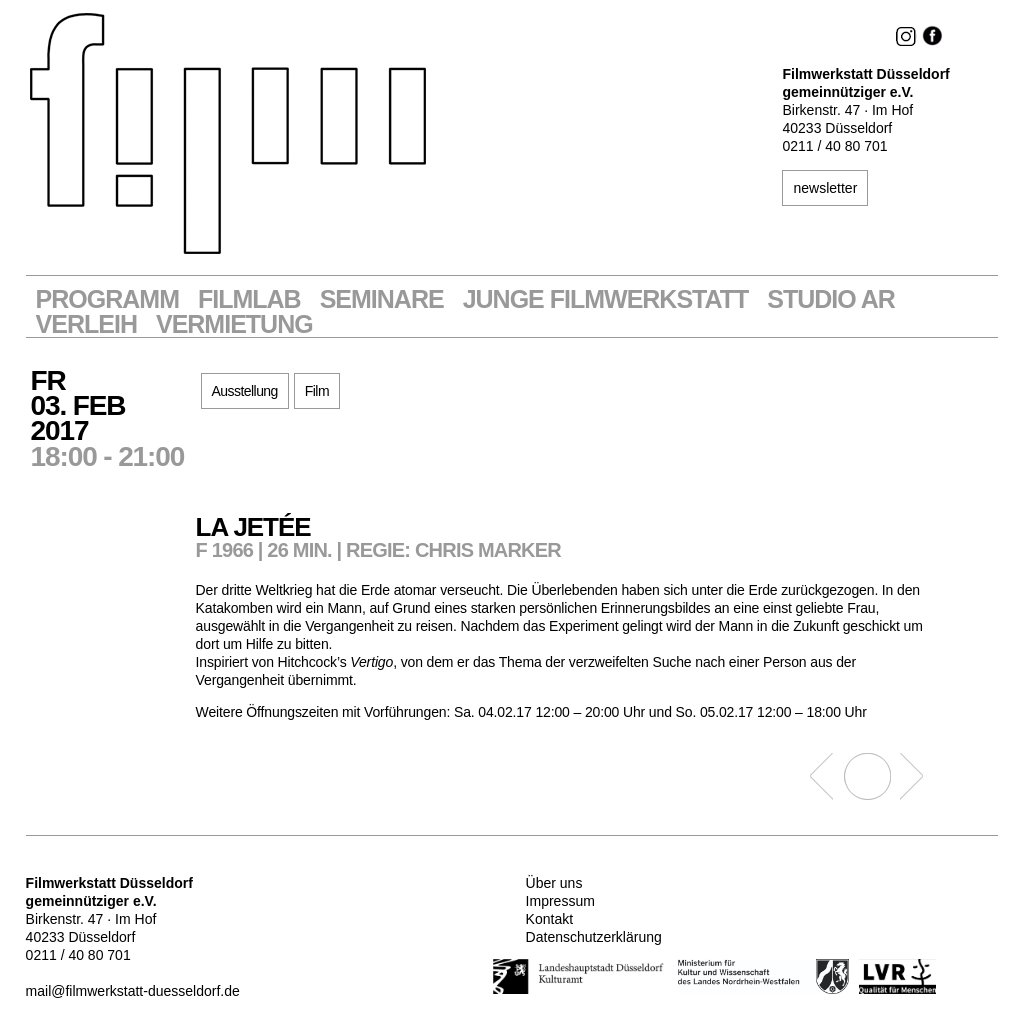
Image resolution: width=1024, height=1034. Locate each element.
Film (317, 391)
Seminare (382, 299)
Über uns (554, 883)
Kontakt (549, 919)
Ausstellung (245, 391)
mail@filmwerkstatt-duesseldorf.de (133, 991)
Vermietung (234, 324)
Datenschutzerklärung (594, 937)
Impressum (560, 901)
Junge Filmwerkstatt (606, 299)
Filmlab (249, 299)
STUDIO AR (831, 299)
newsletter (825, 188)
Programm (107, 299)
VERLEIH (86, 324)
